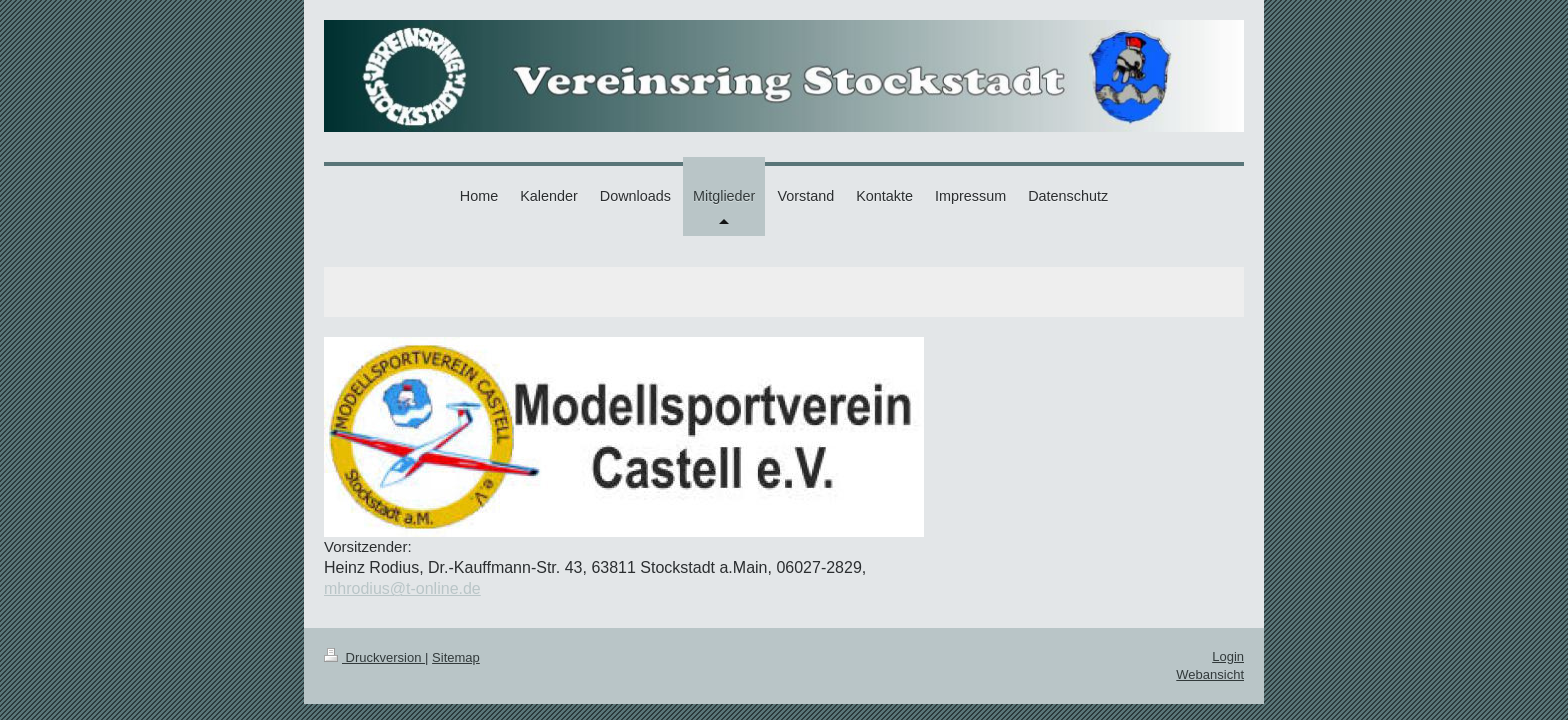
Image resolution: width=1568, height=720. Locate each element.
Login (1228, 656)
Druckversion (374, 657)
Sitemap (456, 657)
